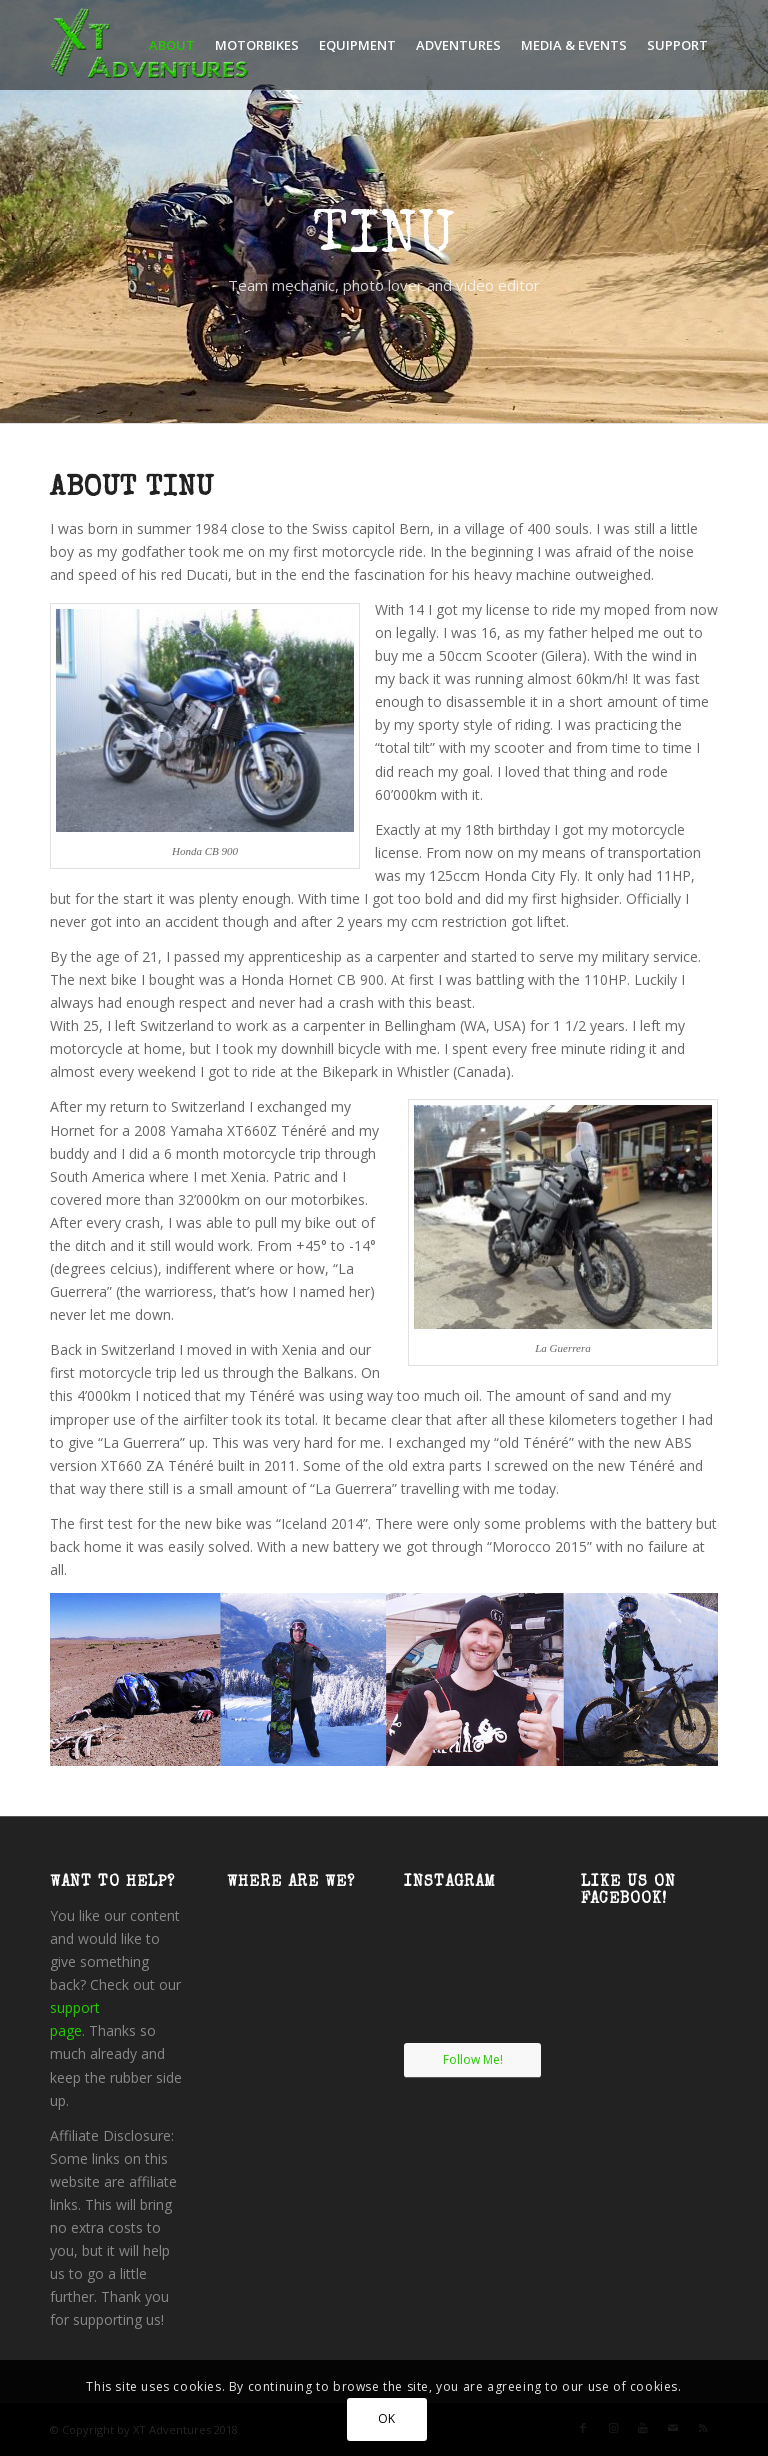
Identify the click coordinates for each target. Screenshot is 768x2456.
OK (387, 2418)
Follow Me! (473, 2059)
